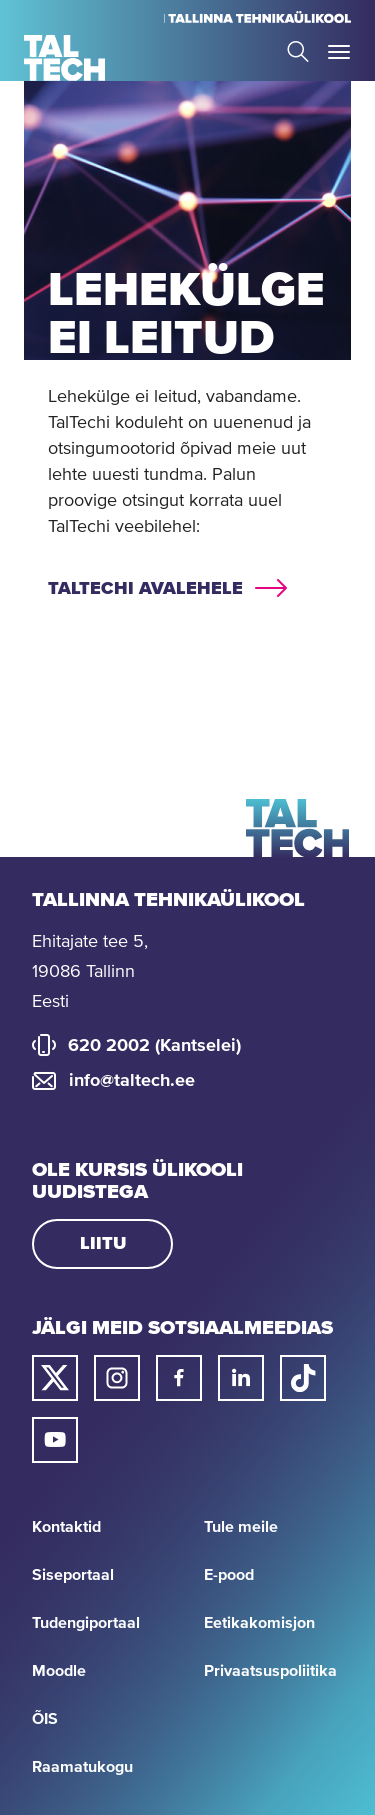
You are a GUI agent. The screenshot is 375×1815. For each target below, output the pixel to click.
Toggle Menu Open (339, 52)
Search (298, 51)
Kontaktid (66, 1527)
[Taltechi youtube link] (55, 1440)
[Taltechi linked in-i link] (241, 1378)
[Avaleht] (64, 58)
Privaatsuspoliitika (270, 1671)
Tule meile (241, 1527)
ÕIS (45, 1719)
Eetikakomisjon (259, 1623)
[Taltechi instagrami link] (117, 1378)
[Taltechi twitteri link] (55, 1378)
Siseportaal (73, 1575)
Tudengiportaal (86, 1623)
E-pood (229, 1575)
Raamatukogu (82, 1767)
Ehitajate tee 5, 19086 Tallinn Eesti (90, 972)
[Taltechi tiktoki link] (303, 1378)
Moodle (59, 1671)
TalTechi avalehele (145, 589)
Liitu (103, 1244)
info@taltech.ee (132, 1081)
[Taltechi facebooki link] (179, 1378)
